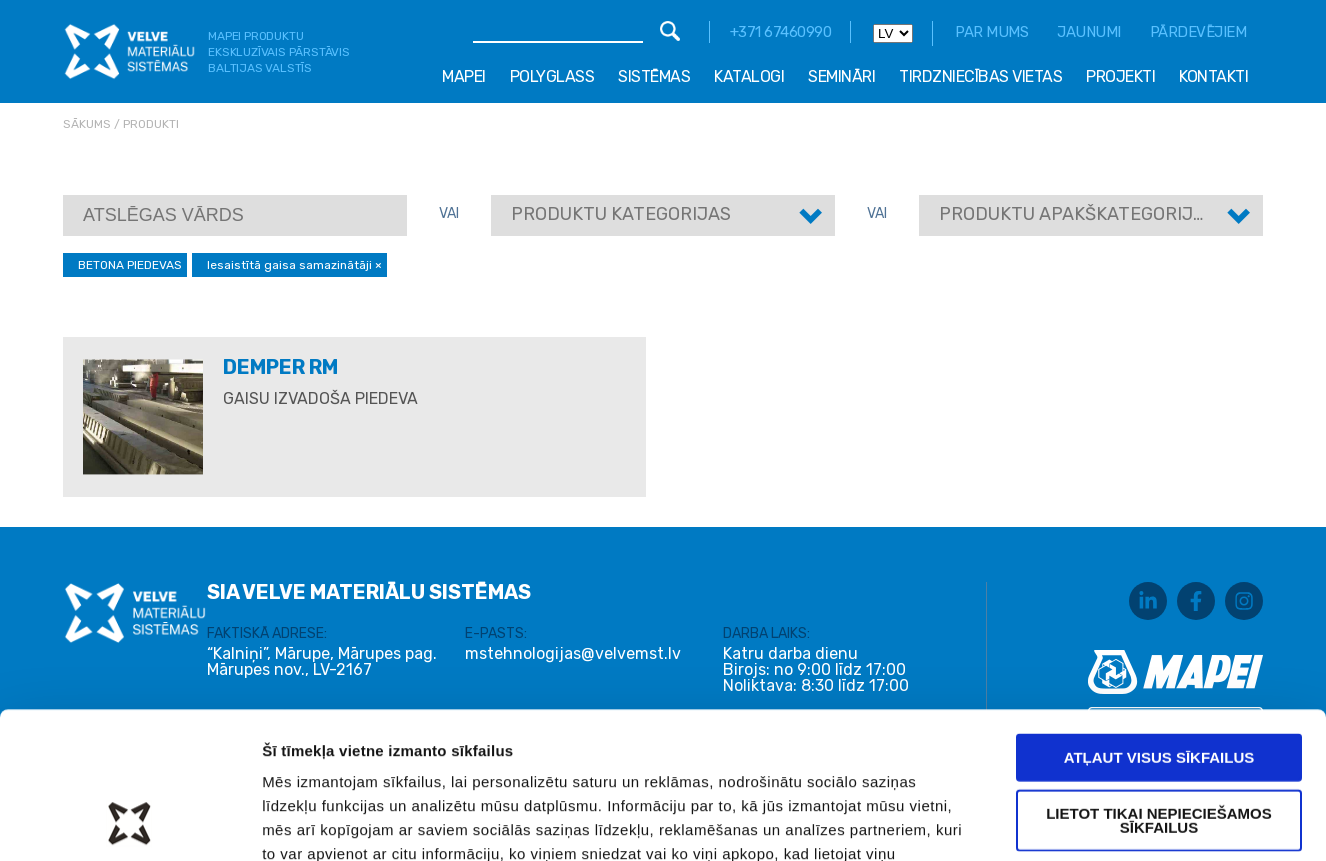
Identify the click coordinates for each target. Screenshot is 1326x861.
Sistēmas (654, 76)
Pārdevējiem (1198, 32)
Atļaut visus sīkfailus (1159, 619)
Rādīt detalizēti (1069, 821)
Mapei (464, 76)
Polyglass (552, 76)
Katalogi (749, 76)
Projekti (1120, 76)
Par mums (991, 32)
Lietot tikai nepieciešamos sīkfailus (1159, 682)
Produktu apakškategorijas (1077, 214)
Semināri (841, 76)
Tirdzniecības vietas (980, 76)
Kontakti (1213, 76)
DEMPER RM (280, 367)
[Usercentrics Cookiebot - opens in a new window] (129, 822)
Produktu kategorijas (621, 214)
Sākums (87, 124)
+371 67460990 (781, 32)
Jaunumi (1089, 32)
